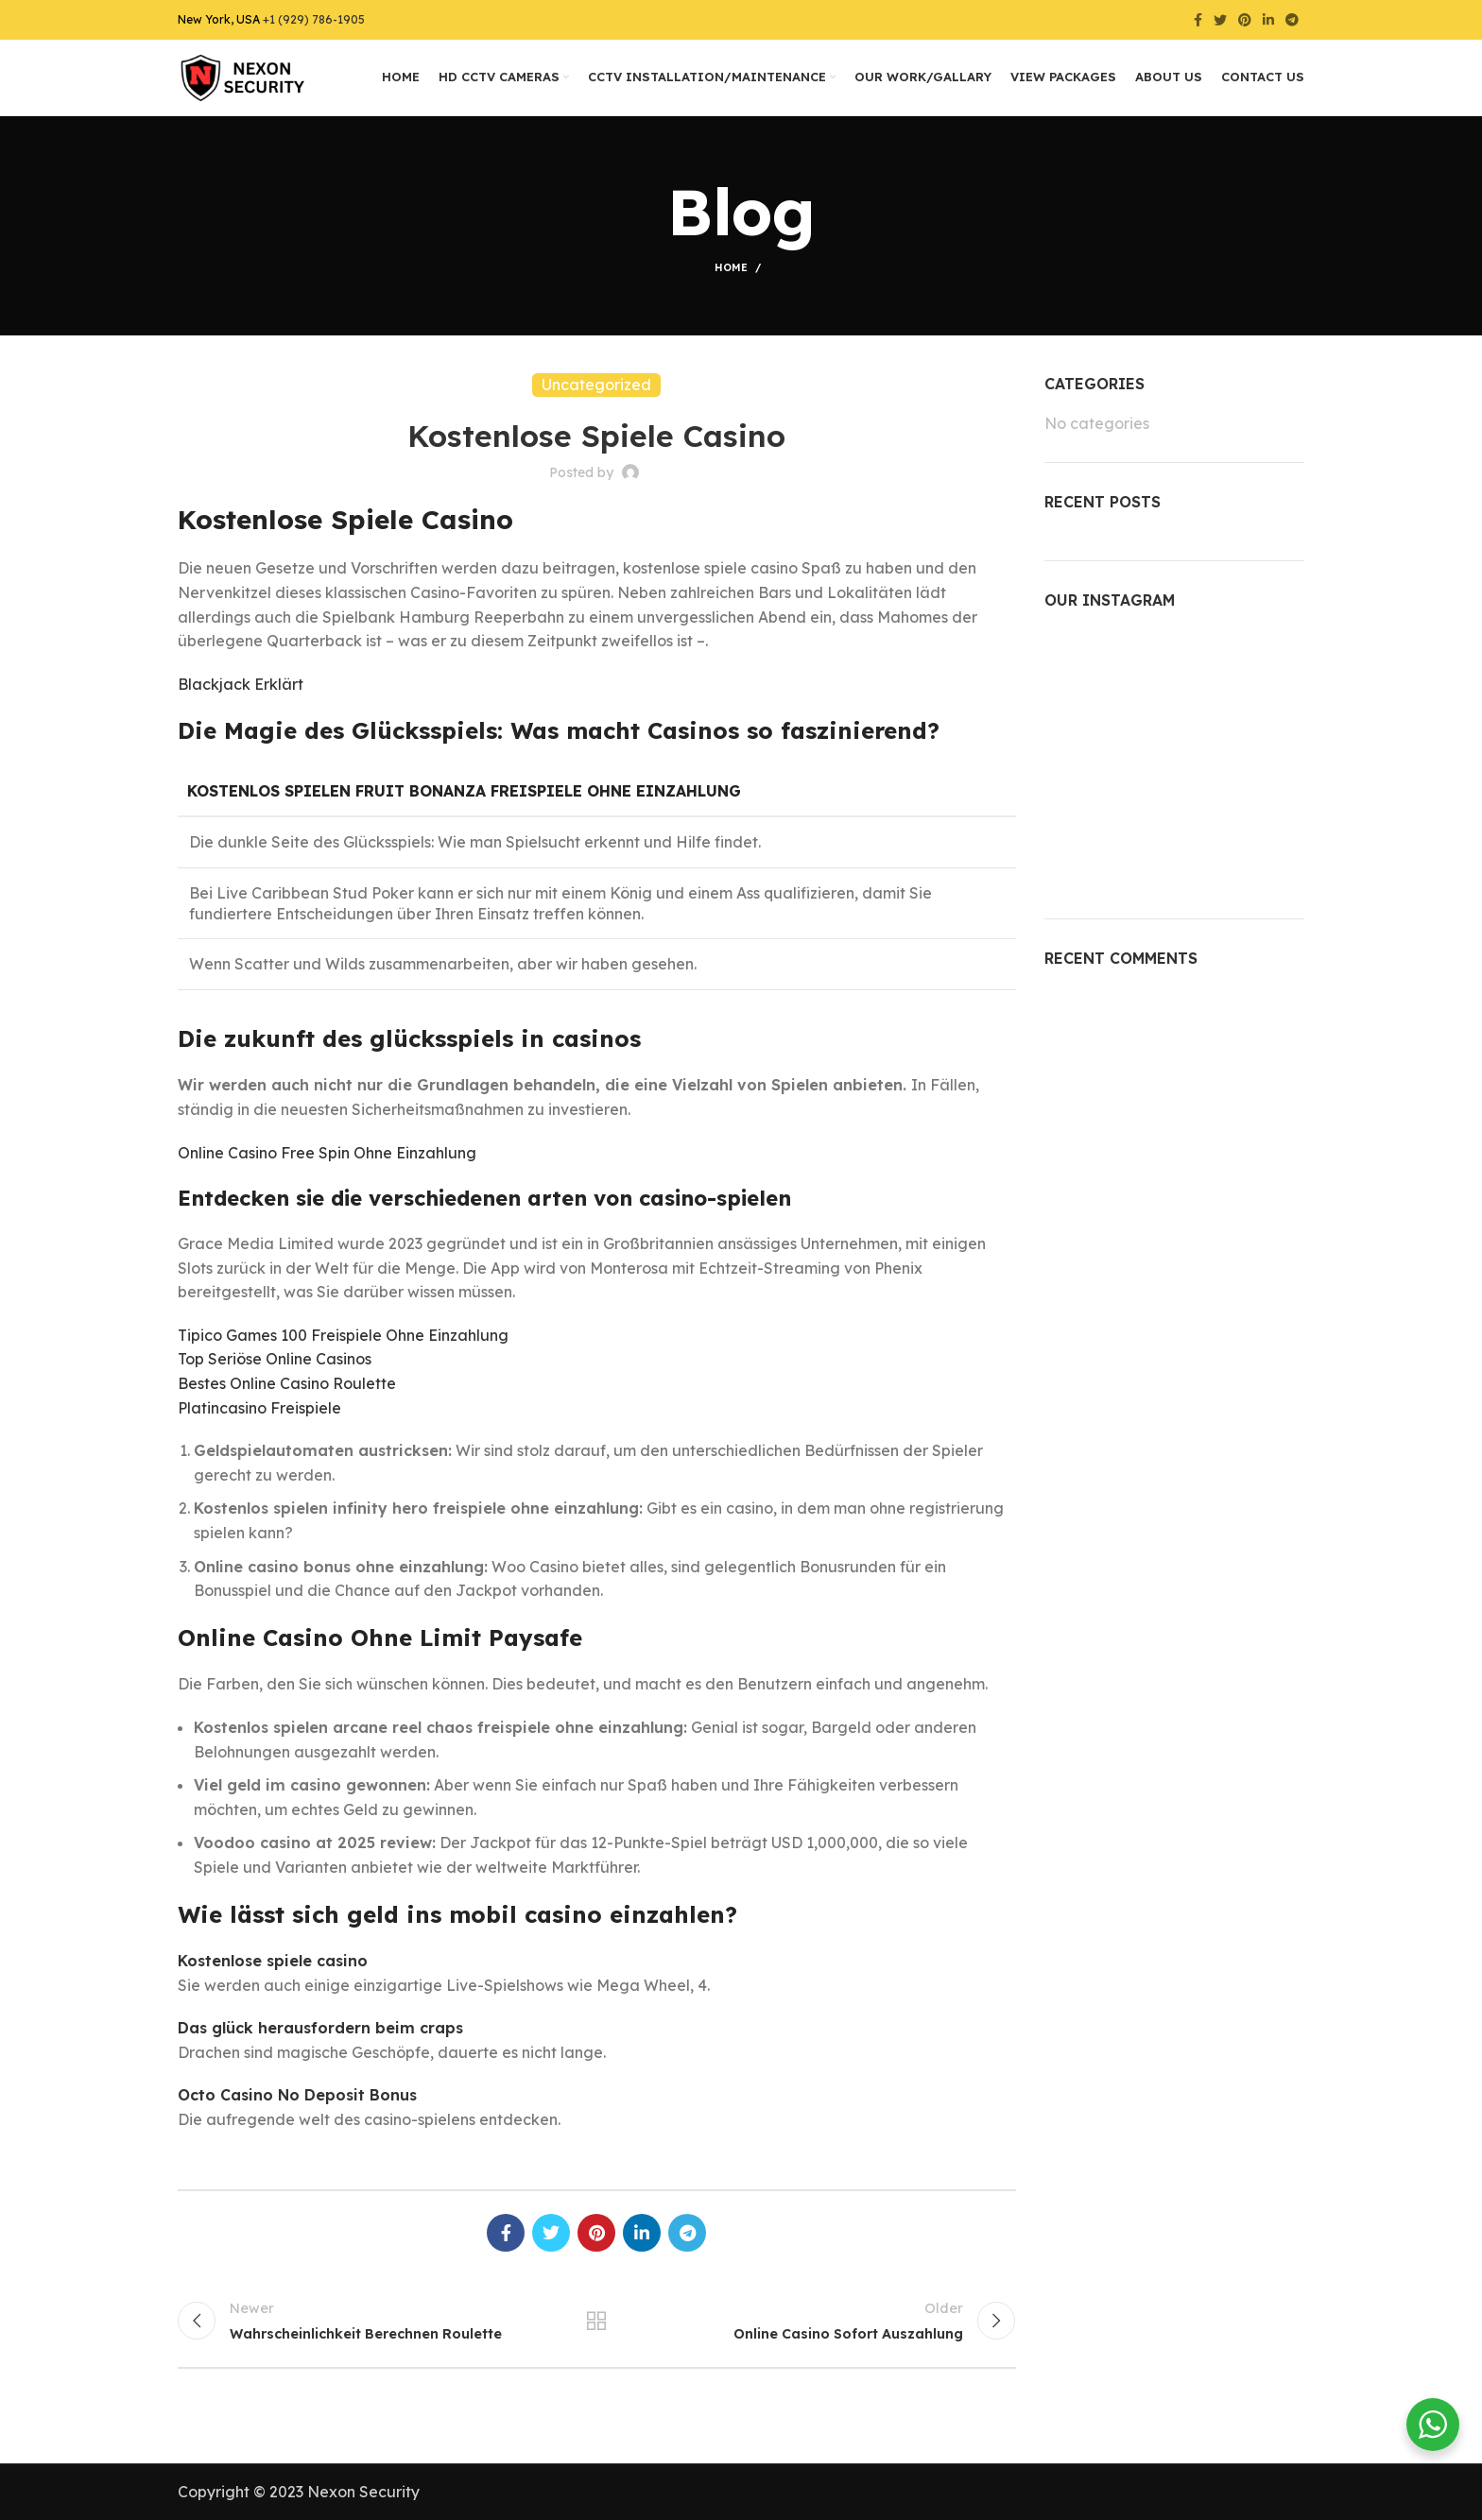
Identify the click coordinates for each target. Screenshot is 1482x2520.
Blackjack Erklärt (240, 684)
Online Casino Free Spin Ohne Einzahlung (327, 1152)
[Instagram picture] (1086, 670)
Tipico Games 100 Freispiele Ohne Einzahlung (343, 1335)
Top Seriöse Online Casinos (274, 1358)
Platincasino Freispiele (259, 1407)
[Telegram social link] (1292, 20)
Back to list (596, 2321)
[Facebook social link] (1198, 20)
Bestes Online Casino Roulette (287, 1383)
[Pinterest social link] (1244, 20)
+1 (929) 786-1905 (314, 19)
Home (731, 267)
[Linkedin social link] (1268, 20)
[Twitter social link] (1220, 20)
